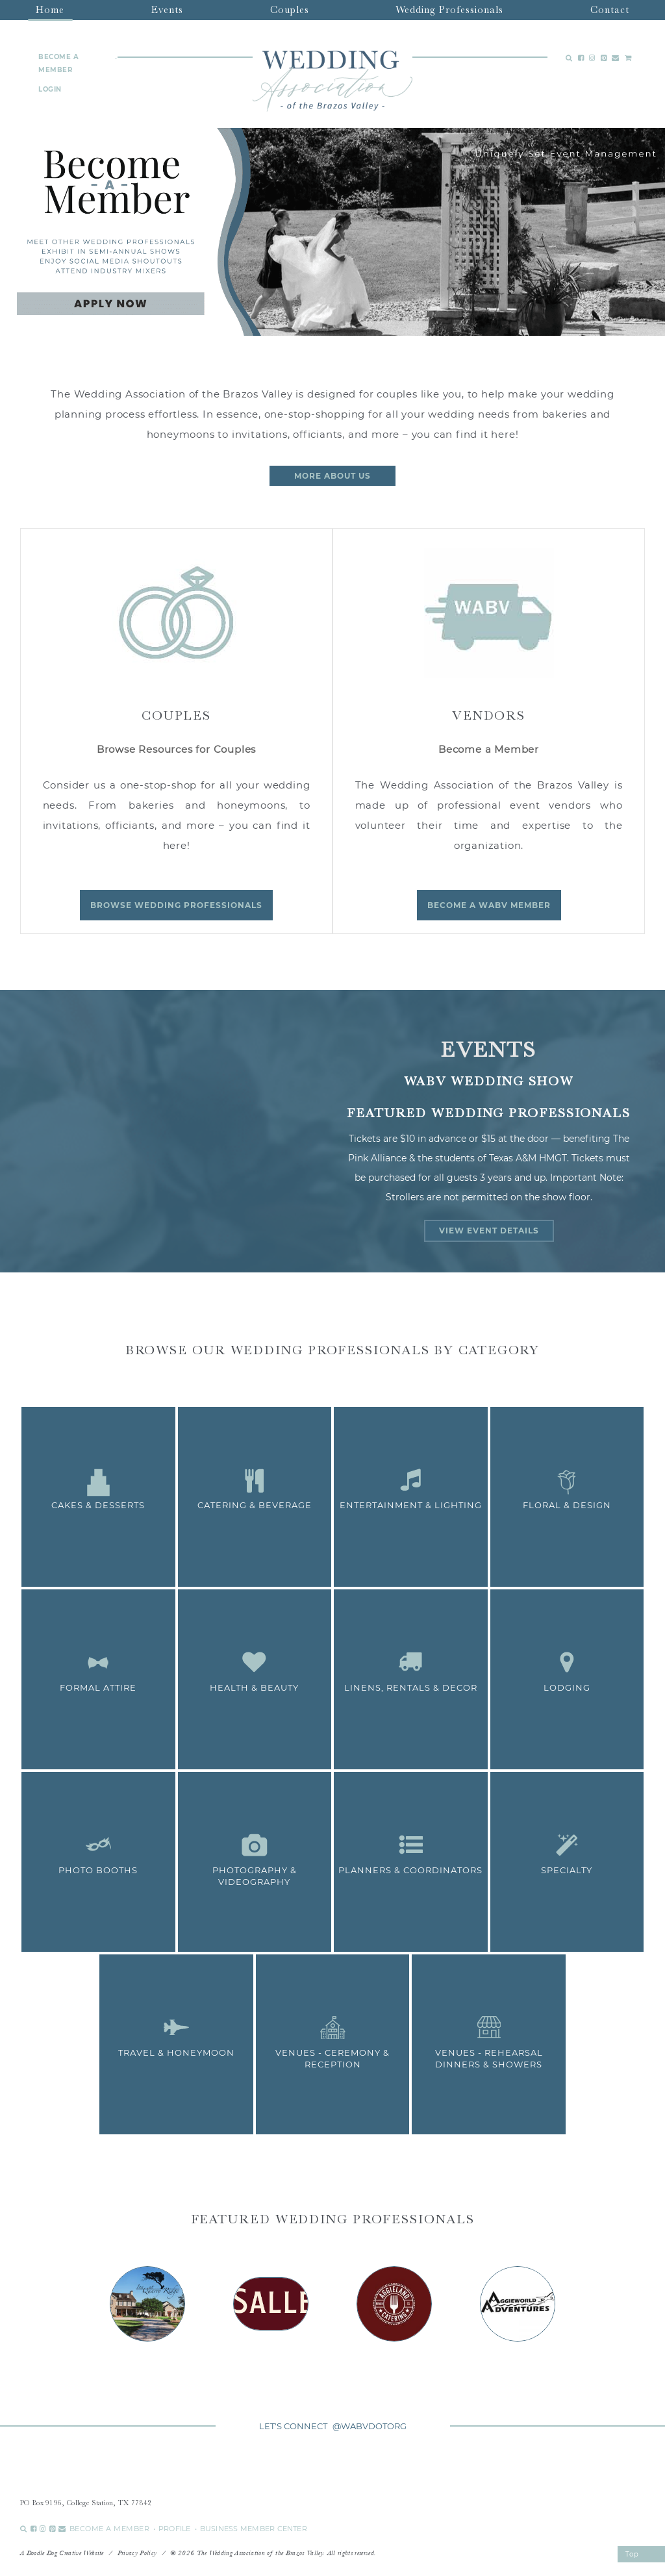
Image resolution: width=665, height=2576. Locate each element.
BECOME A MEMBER (58, 63)
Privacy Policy (137, 2553)
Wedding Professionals (449, 10)
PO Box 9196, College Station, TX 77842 (85, 2503)
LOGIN (50, 89)
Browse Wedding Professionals (176, 905)
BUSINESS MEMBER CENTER (253, 2528)
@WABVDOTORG (369, 2426)
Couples (289, 10)
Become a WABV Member (489, 905)
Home (50, 10)
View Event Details (489, 1230)
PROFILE (174, 2528)
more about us (332, 476)
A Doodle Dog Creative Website (62, 2553)
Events (167, 10)
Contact (609, 10)
